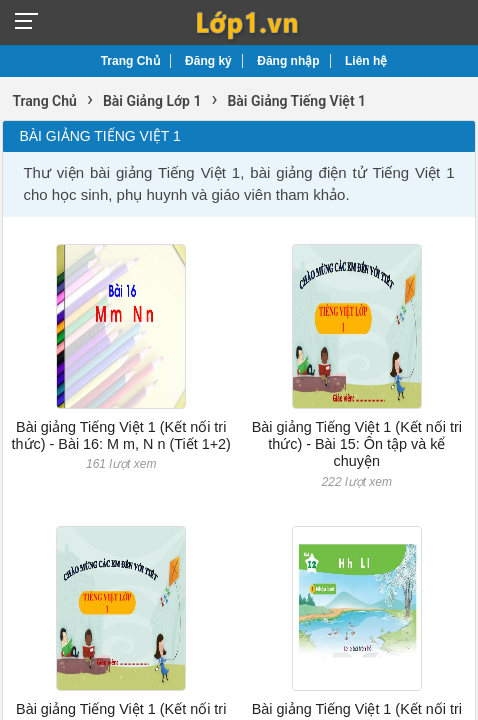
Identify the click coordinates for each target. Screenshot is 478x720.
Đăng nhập (288, 61)
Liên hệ (366, 61)
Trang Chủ (130, 61)
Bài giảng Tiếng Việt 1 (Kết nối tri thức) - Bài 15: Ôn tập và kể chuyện (357, 444)
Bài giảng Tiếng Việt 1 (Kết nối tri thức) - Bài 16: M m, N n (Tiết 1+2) (121, 435)
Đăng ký (208, 61)
